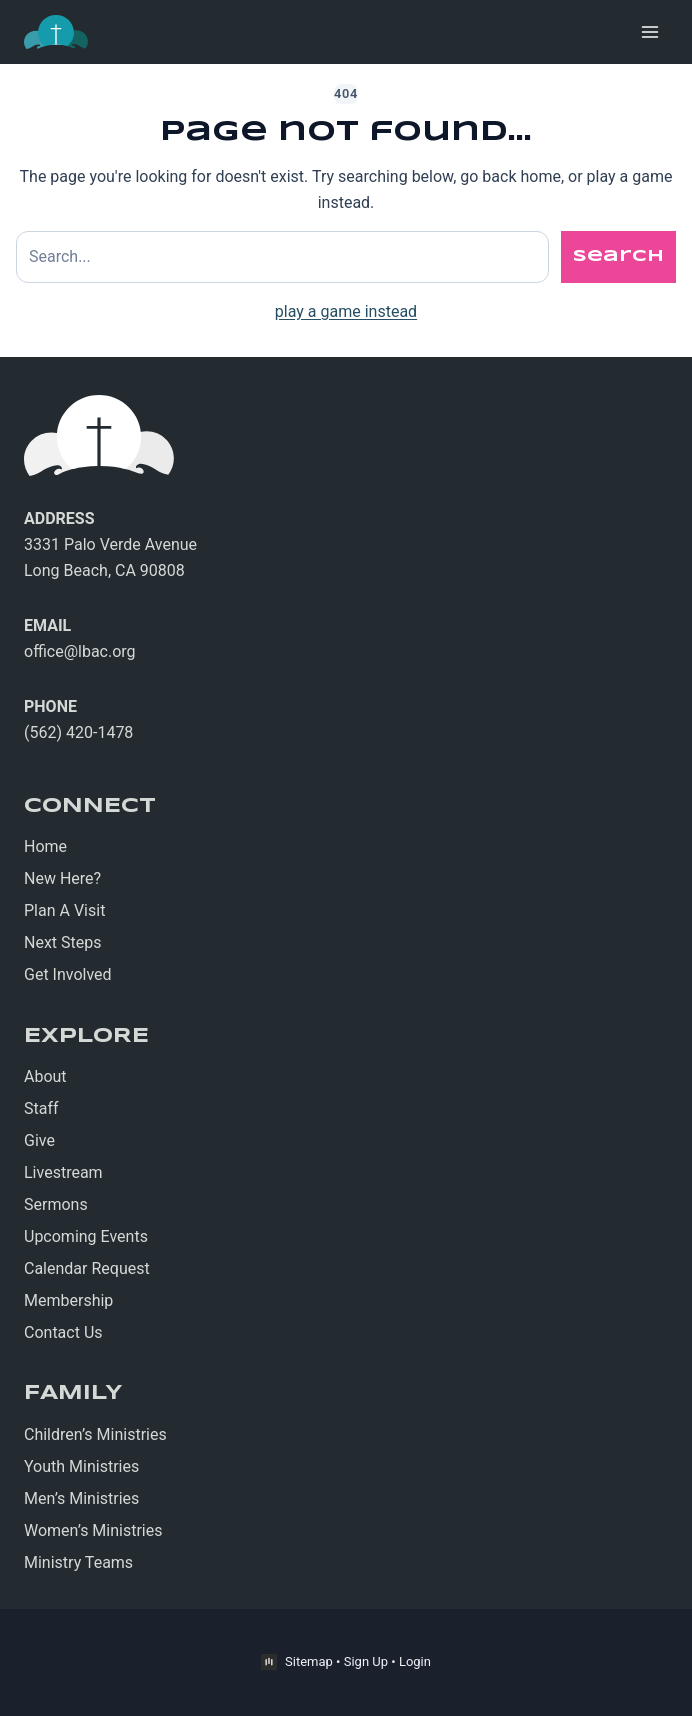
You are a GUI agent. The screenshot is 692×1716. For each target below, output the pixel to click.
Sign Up (366, 1661)
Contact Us (63, 1332)
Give (39, 1140)
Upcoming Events (86, 1236)
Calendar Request (87, 1268)
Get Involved (68, 974)
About (45, 1076)
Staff (41, 1108)
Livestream (63, 1172)
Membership (68, 1300)
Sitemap (309, 1661)
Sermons (56, 1204)
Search (618, 256)
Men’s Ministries (81, 1498)
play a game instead (346, 311)
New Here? (62, 878)
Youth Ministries (81, 1466)
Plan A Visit (64, 910)
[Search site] (282, 257)
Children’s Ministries (95, 1434)
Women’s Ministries (93, 1530)
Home (45, 846)
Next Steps (63, 942)
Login (415, 1661)
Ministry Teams (78, 1562)
